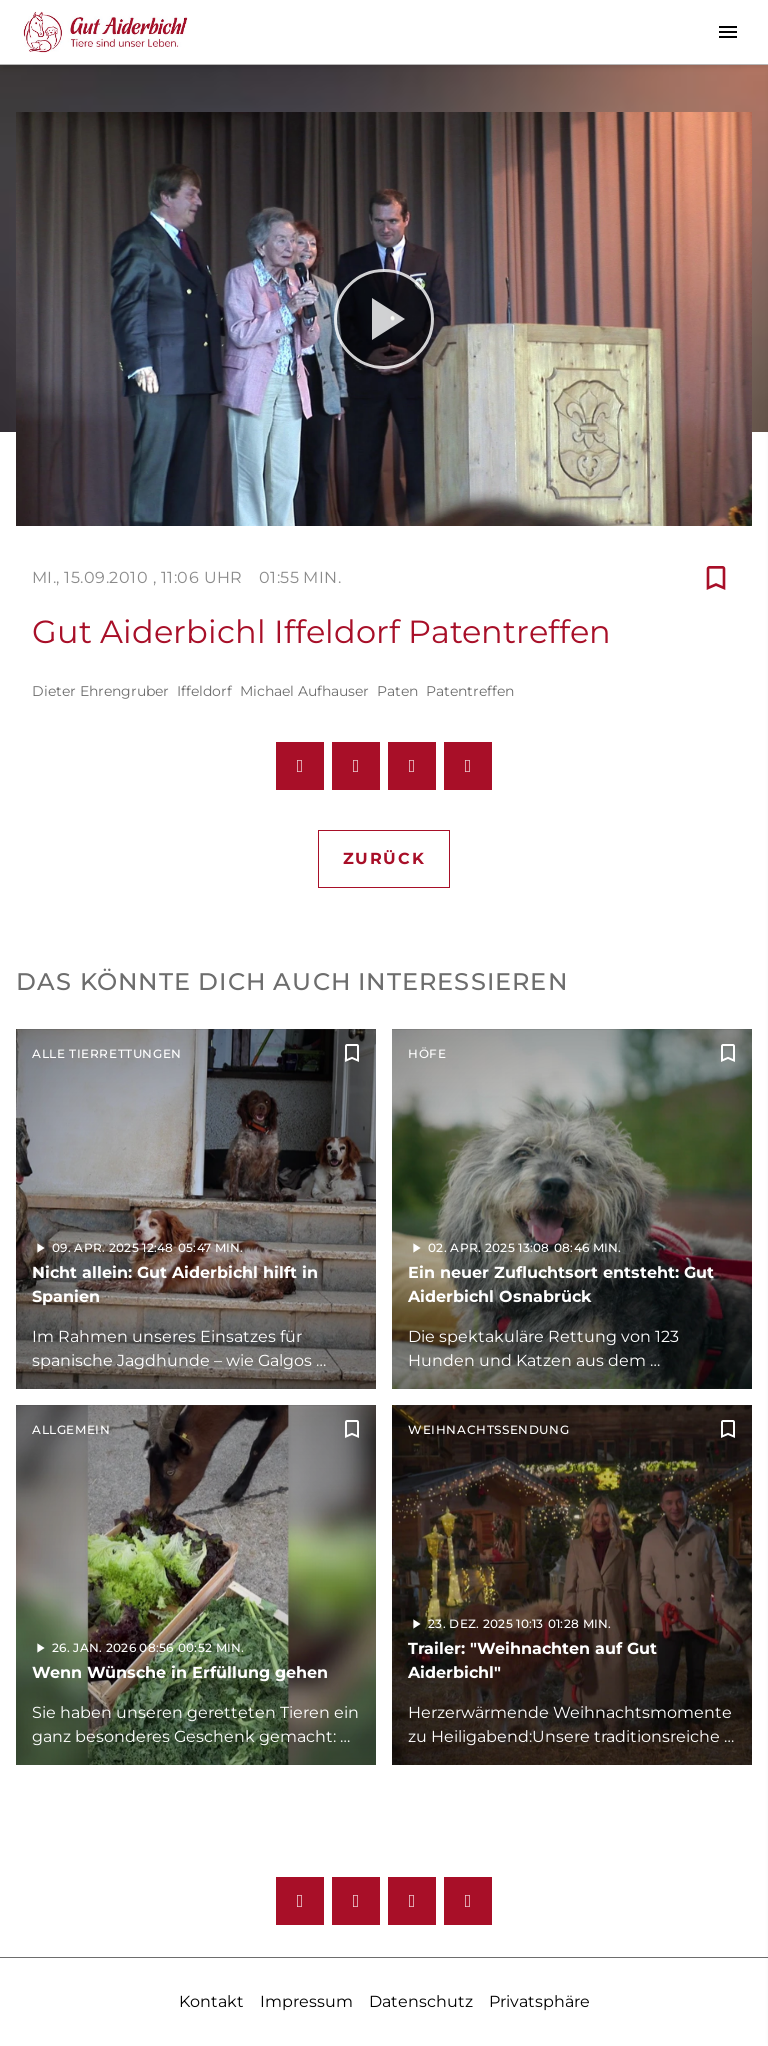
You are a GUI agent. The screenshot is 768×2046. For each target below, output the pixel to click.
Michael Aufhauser (304, 691)
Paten (397, 691)
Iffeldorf (204, 691)
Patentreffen (470, 691)
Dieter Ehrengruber (100, 691)
